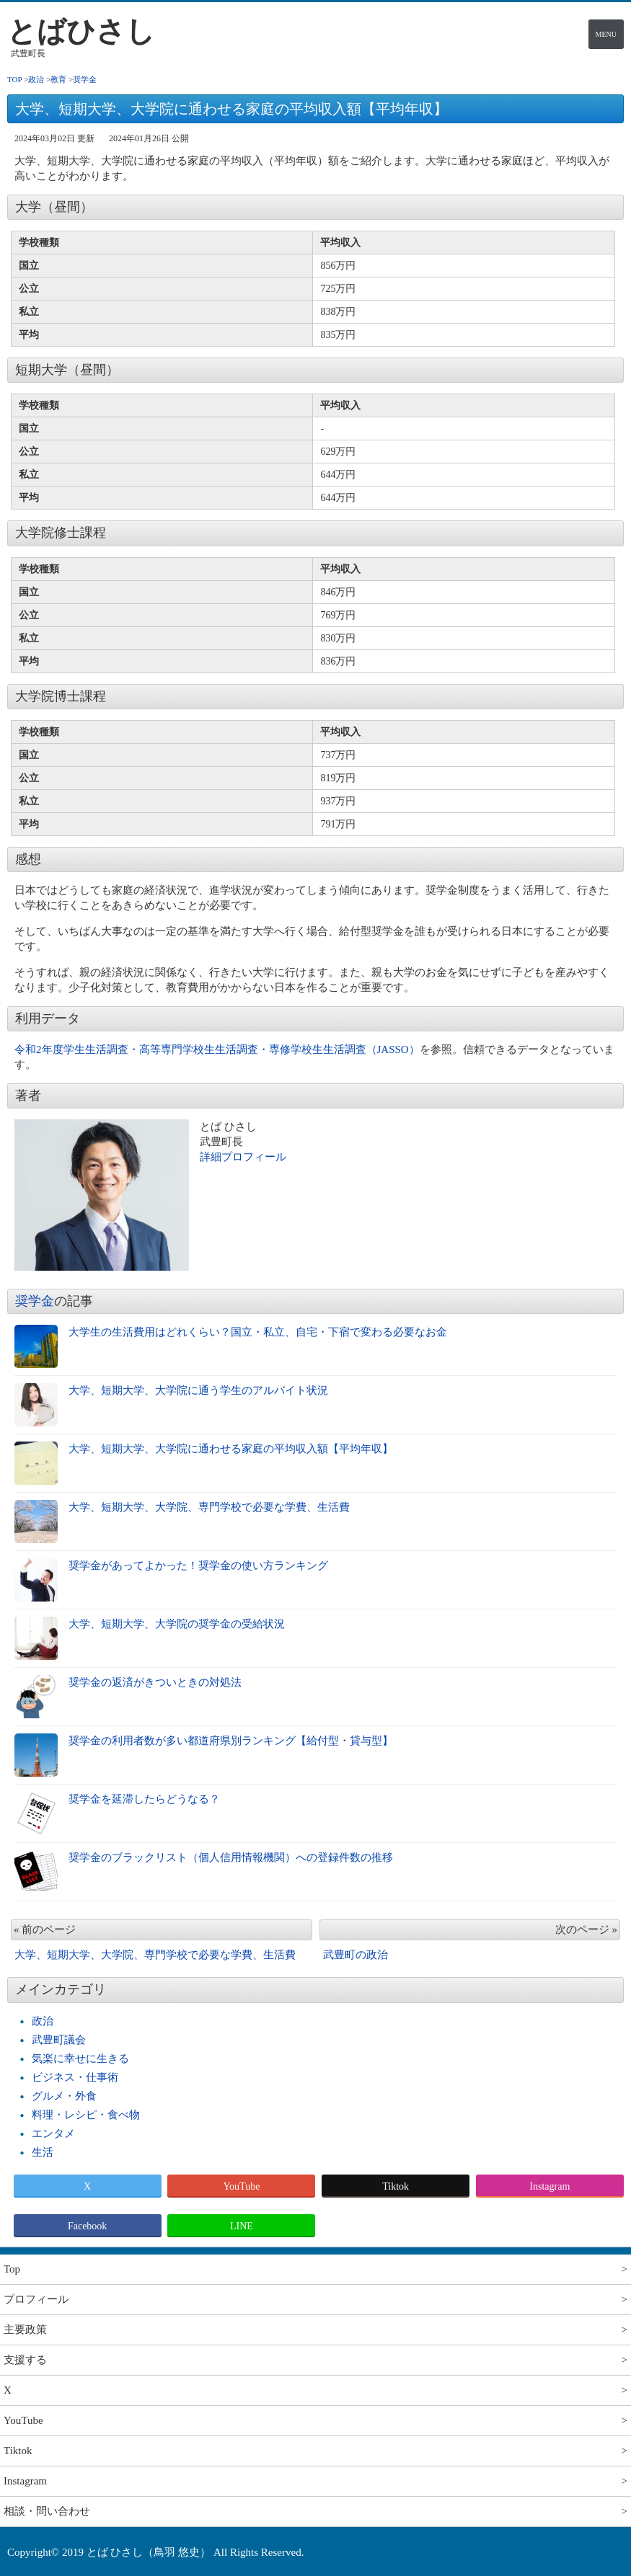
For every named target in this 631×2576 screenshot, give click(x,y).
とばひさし (81, 31)
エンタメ (53, 2133)
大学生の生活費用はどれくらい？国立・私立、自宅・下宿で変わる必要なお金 (258, 1332)
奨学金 (34, 1301)
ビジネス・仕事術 (75, 2077)
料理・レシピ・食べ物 (86, 2114)
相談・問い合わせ (47, 2511)
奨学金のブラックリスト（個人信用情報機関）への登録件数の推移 (231, 1857)
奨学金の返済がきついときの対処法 (155, 1682)
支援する (25, 2360)
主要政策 (25, 2329)
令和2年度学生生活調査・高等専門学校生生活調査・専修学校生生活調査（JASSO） (217, 1049)
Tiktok (395, 2186)
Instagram (549, 2186)
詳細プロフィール (243, 1157)
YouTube (241, 2186)
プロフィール (36, 2299)
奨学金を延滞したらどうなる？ (144, 1799)
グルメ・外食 (64, 2096)
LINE (241, 2226)
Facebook (87, 2226)
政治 (42, 2021)
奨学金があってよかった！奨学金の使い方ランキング (198, 1565)
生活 (42, 2152)
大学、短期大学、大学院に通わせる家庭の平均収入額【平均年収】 (231, 1448)
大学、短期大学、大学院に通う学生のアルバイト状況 (198, 1390)
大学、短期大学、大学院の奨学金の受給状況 (177, 1624)
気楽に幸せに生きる (80, 2058)
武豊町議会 (59, 2040)
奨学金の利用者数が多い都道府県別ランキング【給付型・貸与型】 (231, 1740)
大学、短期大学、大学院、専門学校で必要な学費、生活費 (209, 1507)
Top (12, 2269)
